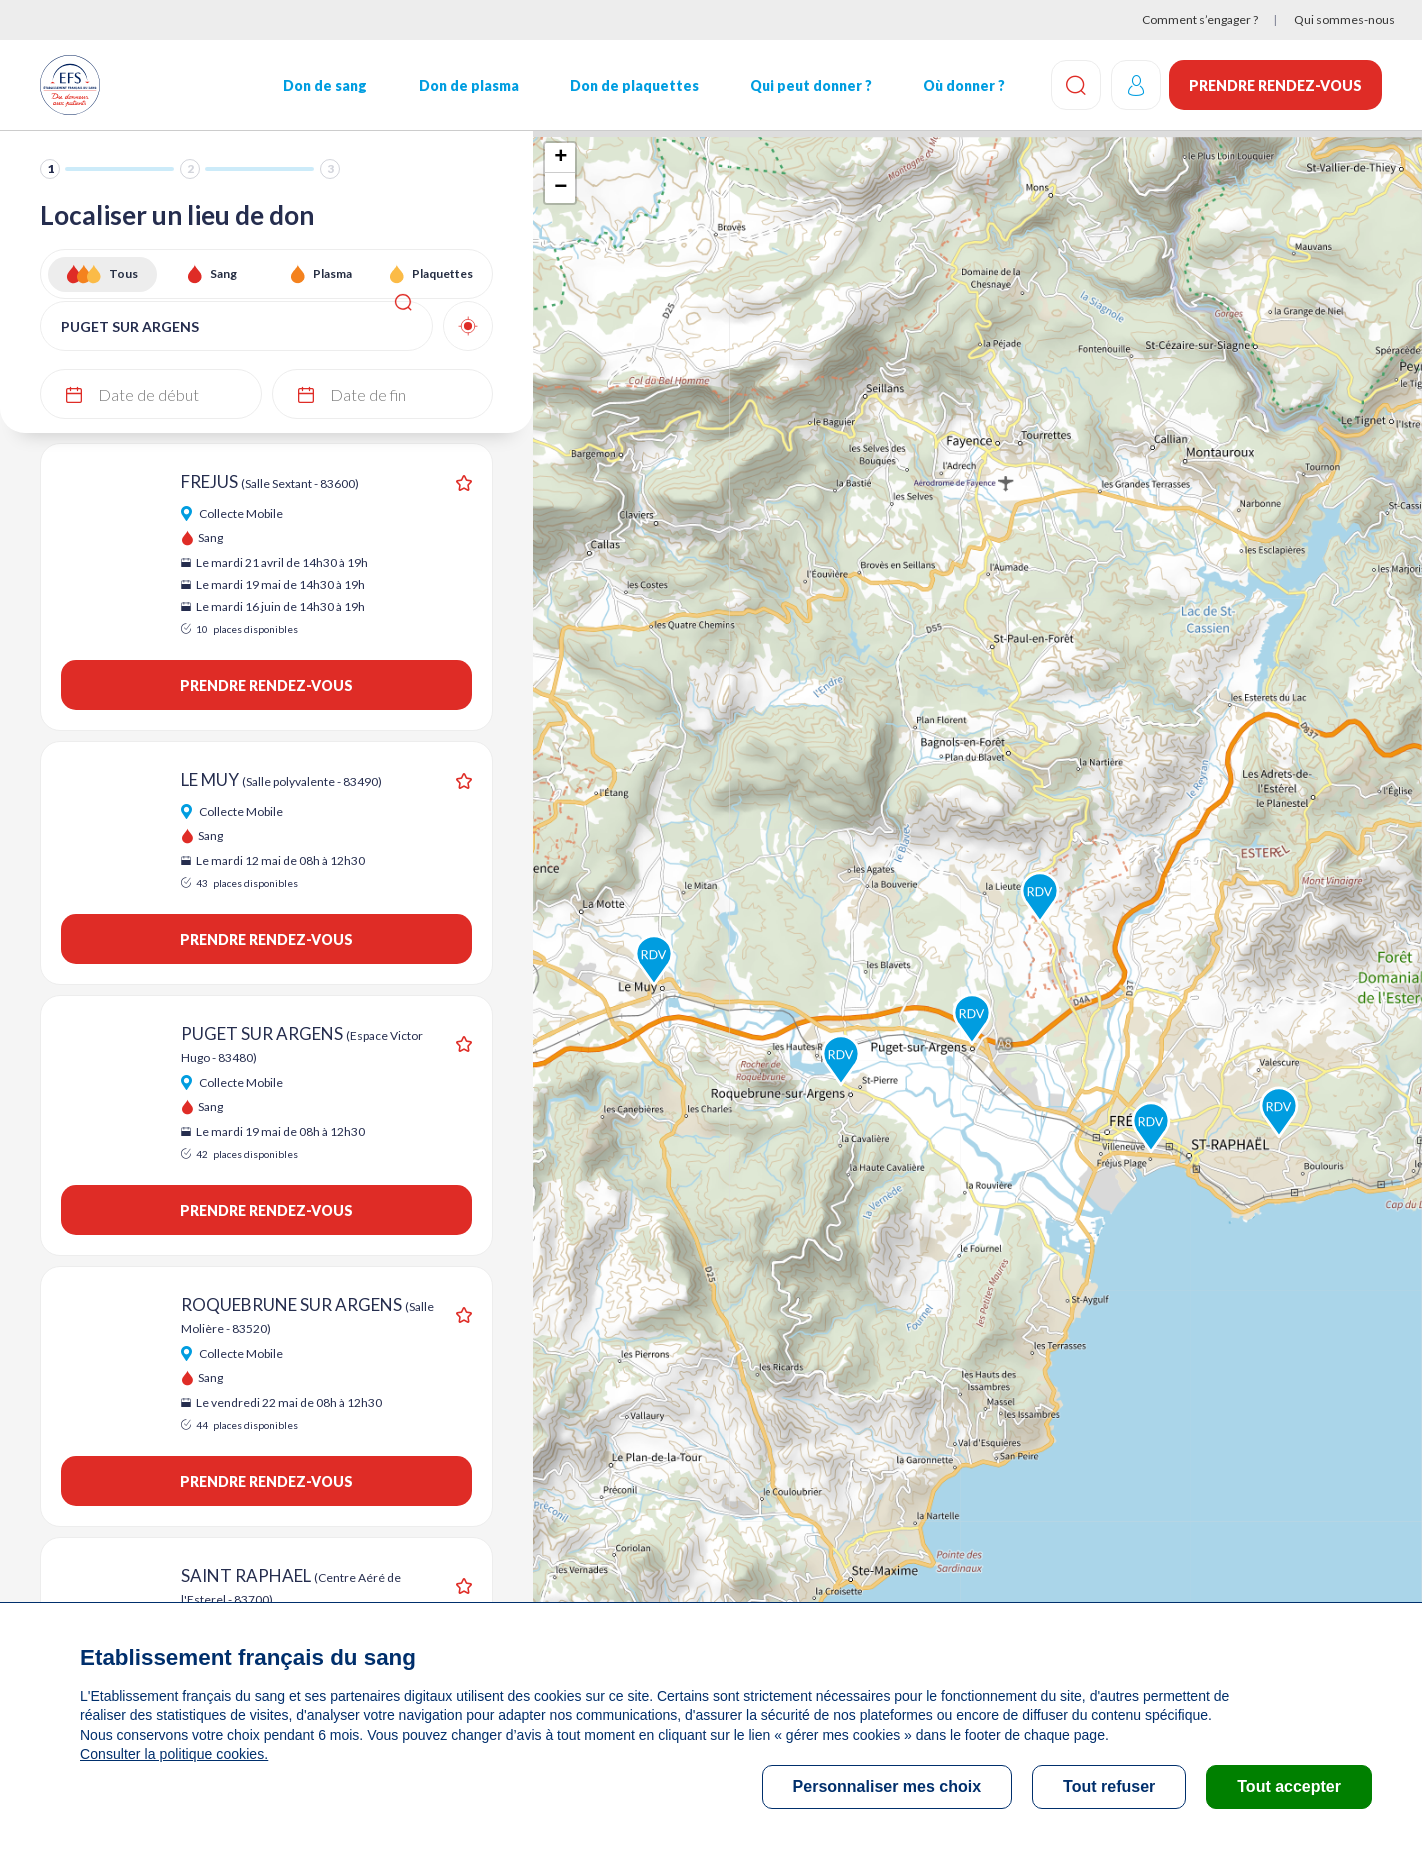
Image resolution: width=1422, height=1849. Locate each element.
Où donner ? (963, 85)
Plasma (332, 273)
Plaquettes (442, 273)
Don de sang (325, 85)
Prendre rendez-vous (1275, 85)
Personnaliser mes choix (887, 1786)
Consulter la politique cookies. (173, 1754)
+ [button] (560, 158)
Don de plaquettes (633, 85)
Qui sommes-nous (1344, 19)
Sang (223, 273)
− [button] (560, 188)
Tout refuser (1109, 1786)
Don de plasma (468, 85)
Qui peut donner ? (810, 85)
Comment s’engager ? (1200, 19)
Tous (123, 273)
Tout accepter (1289, 1786)
